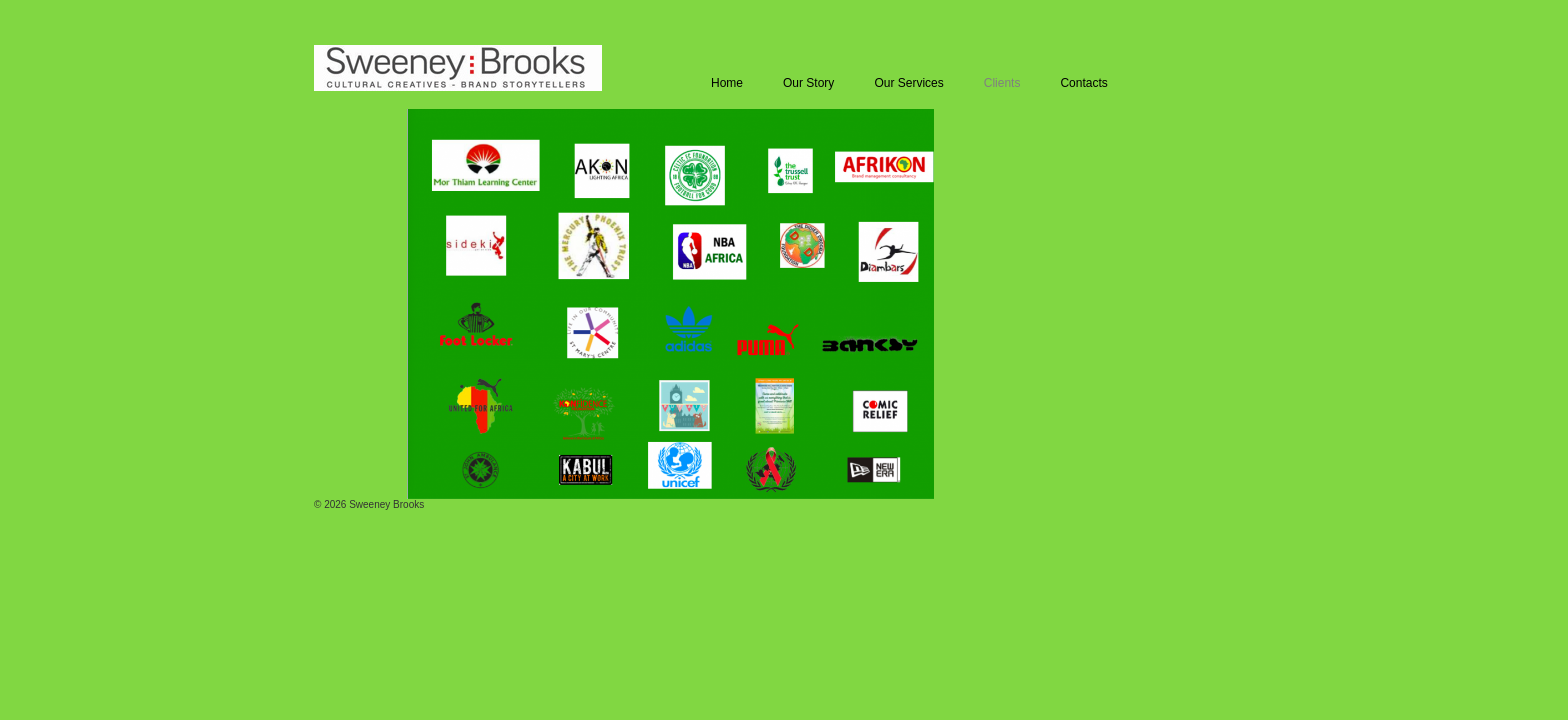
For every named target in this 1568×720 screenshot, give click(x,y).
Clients (1002, 83)
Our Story (808, 83)
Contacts (1083, 83)
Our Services (908, 83)
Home (727, 83)
